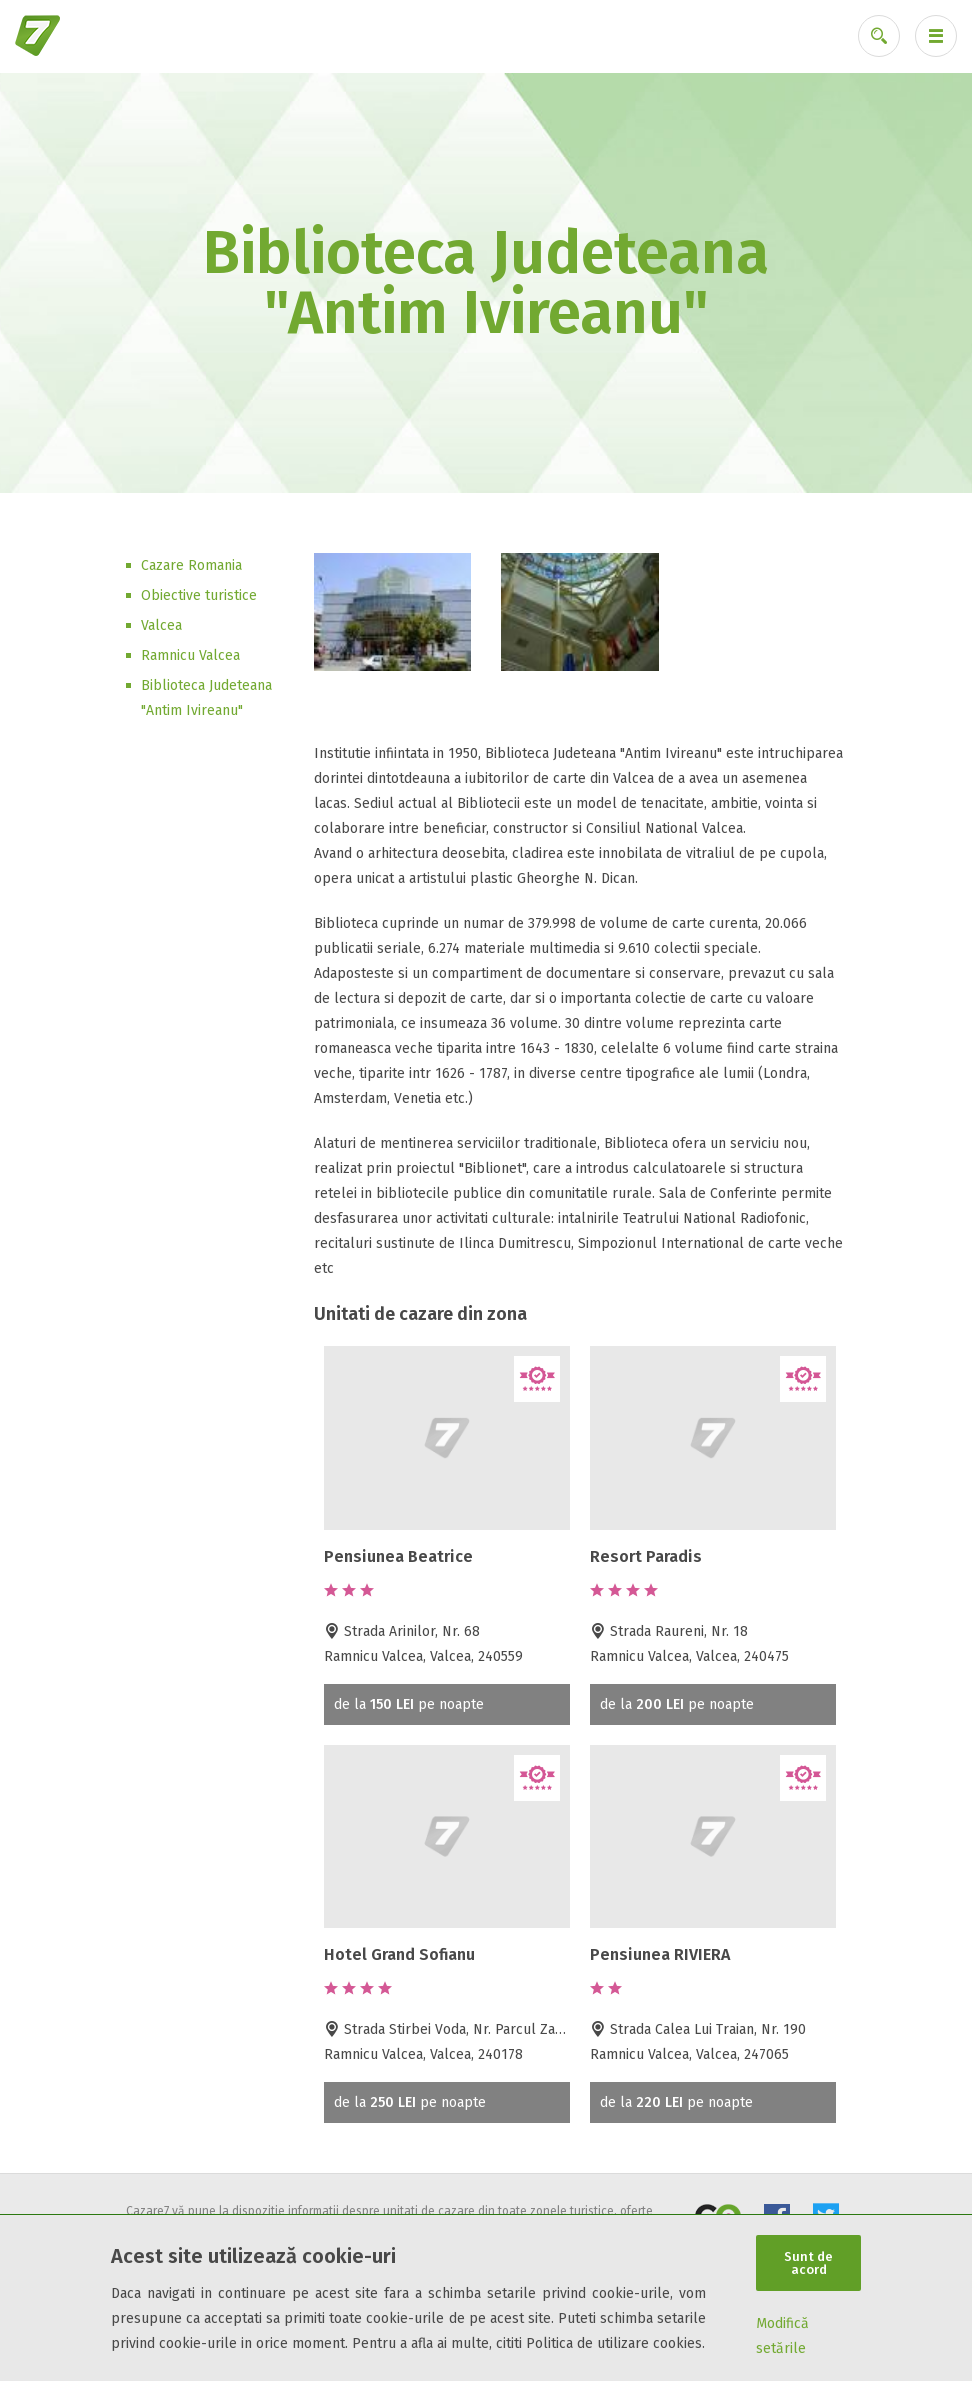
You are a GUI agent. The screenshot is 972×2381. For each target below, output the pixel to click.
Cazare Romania (191, 565)
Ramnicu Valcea (190, 655)
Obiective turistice (199, 595)
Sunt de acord (808, 2263)
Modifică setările (782, 2336)
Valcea (161, 625)
